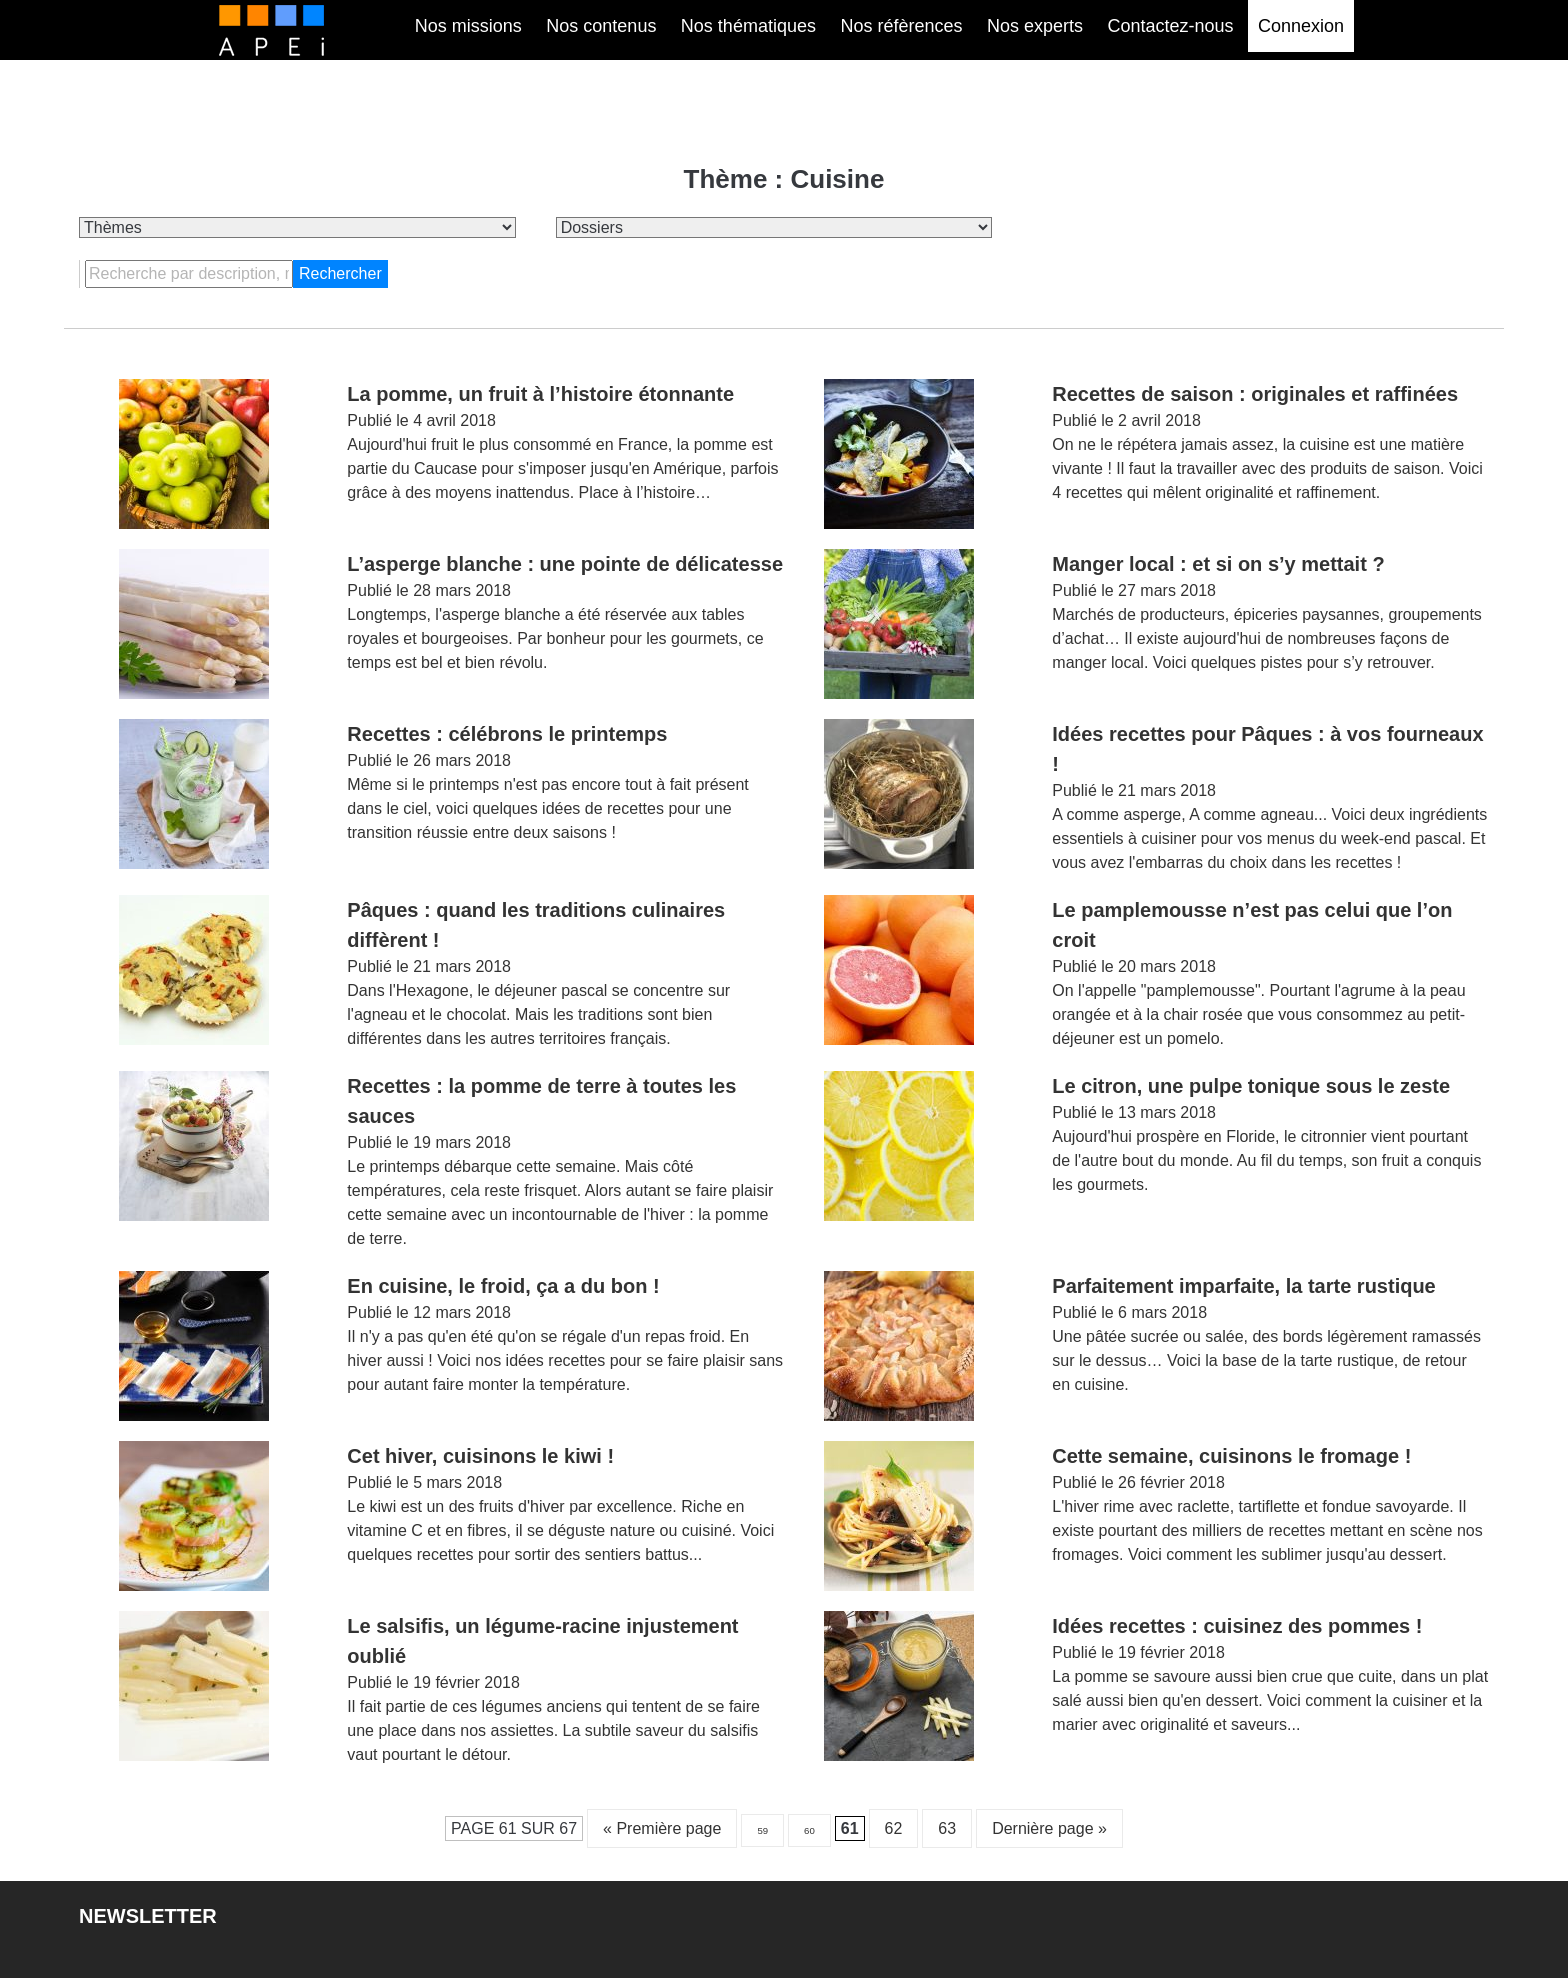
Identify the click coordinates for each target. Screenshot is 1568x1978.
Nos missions (468, 26)
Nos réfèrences (901, 26)
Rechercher (340, 273)
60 (809, 1830)
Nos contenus (601, 26)
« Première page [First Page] (662, 1828)
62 (894, 1828)
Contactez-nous (1170, 26)
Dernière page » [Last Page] (1049, 1828)
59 (762, 1830)
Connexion (1301, 26)
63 (947, 1828)
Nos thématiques (748, 26)
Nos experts (1035, 26)
